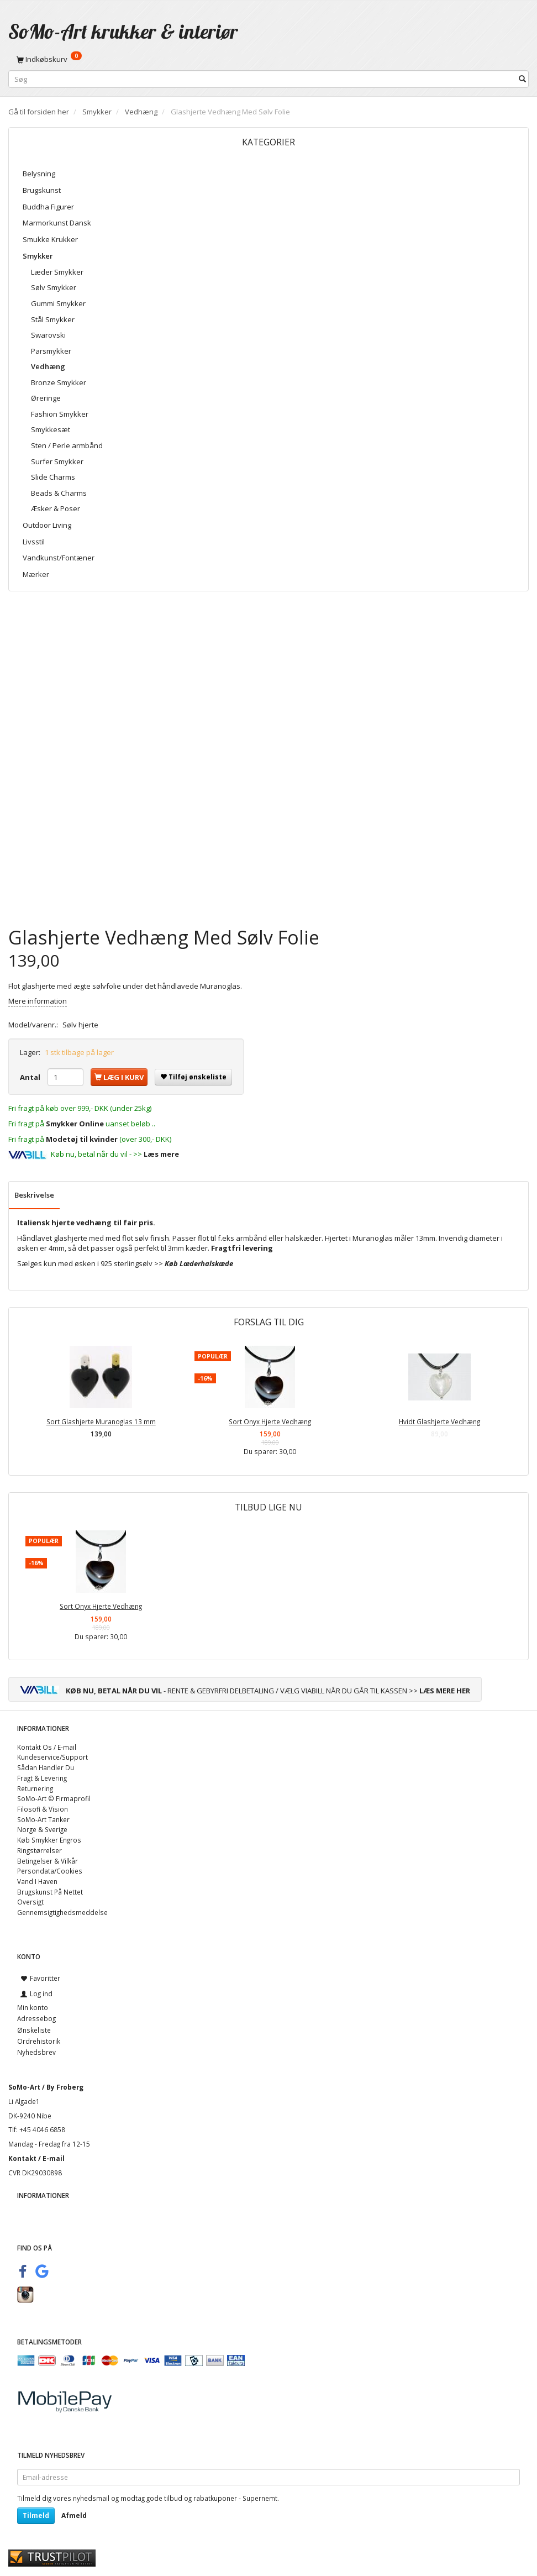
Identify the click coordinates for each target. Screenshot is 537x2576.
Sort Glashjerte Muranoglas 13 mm (101, 1421)
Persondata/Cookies (49, 1870)
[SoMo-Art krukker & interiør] (123, 31)
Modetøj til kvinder (82, 1139)
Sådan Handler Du (45, 1767)
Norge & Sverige (42, 1829)
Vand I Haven (37, 1881)
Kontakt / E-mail (36, 2158)
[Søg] (522, 79)
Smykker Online (75, 1124)
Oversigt (30, 1901)
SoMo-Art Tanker (43, 1819)
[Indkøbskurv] (268, 59)
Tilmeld (36, 2515)
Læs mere (161, 1154)
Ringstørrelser (39, 1850)
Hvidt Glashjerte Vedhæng (439, 1421)
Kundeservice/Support (52, 1757)
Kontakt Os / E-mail (46, 1747)
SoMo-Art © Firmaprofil (54, 1798)
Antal (31, 1077)
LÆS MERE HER (444, 1691)
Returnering (35, 1788)
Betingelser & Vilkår (47, 1860)
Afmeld (74, 2515)
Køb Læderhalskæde (199, 1263)
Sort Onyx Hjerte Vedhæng (270, 1421)
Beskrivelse (34, 1195)
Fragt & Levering (42, 1778)
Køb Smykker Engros (49, 1839)
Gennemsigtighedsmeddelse (62, 1912)
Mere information (37, 1001)
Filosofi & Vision (42, 1808)
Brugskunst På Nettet (50, 1891)
